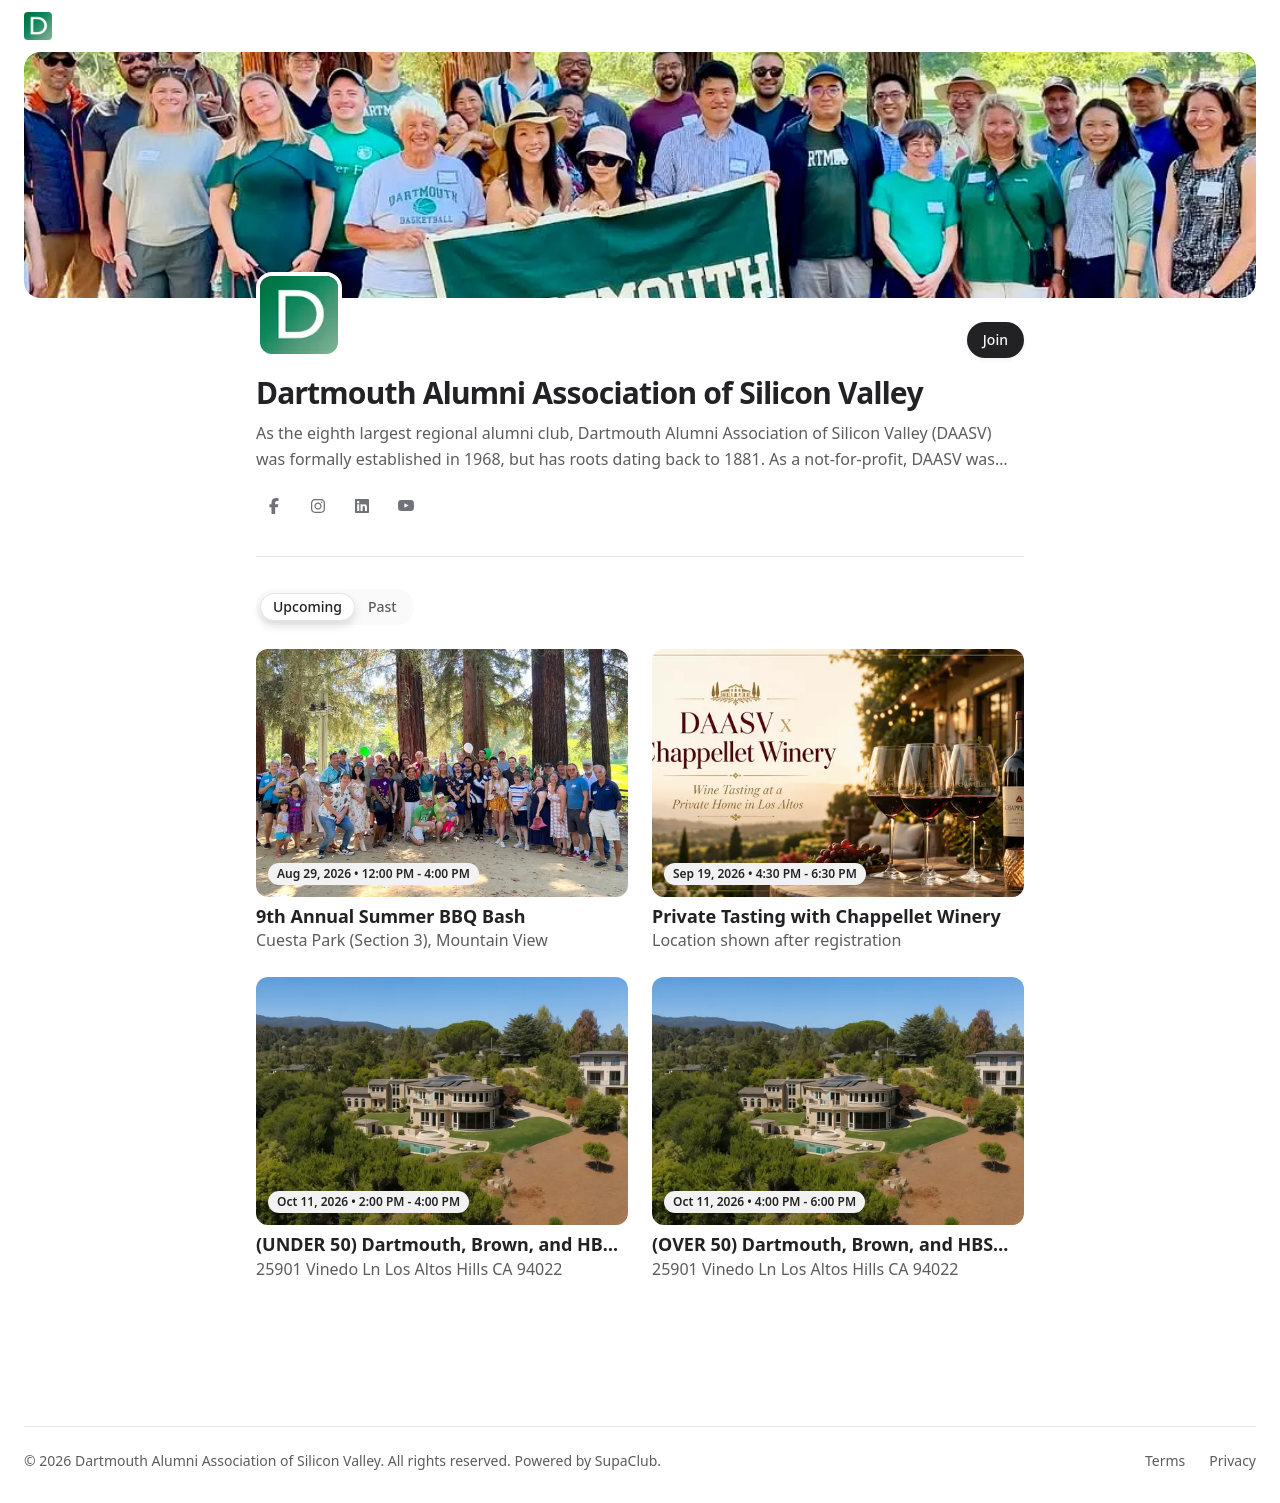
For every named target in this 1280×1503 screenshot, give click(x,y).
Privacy (1232, 1460)
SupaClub (626, 1460)
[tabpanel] (640, 965)
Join (995, 339)
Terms (1165, 1460)
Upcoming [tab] (307, 606)
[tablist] (335, 607)
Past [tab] (382, 606)
